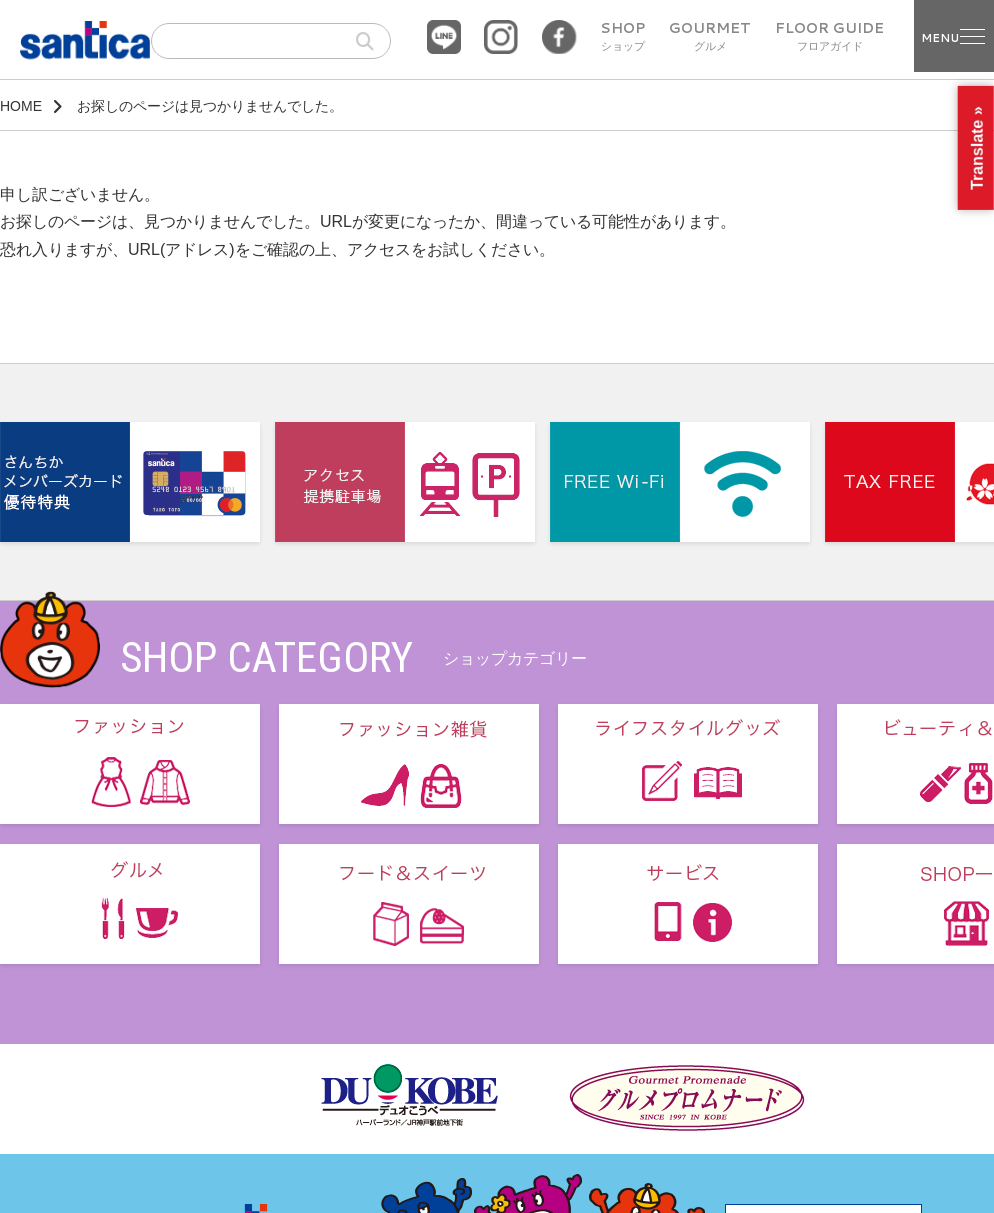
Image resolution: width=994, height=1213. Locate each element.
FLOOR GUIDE (829, 37)
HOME (21, 106)
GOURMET (710, 37)
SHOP (622, 37)
